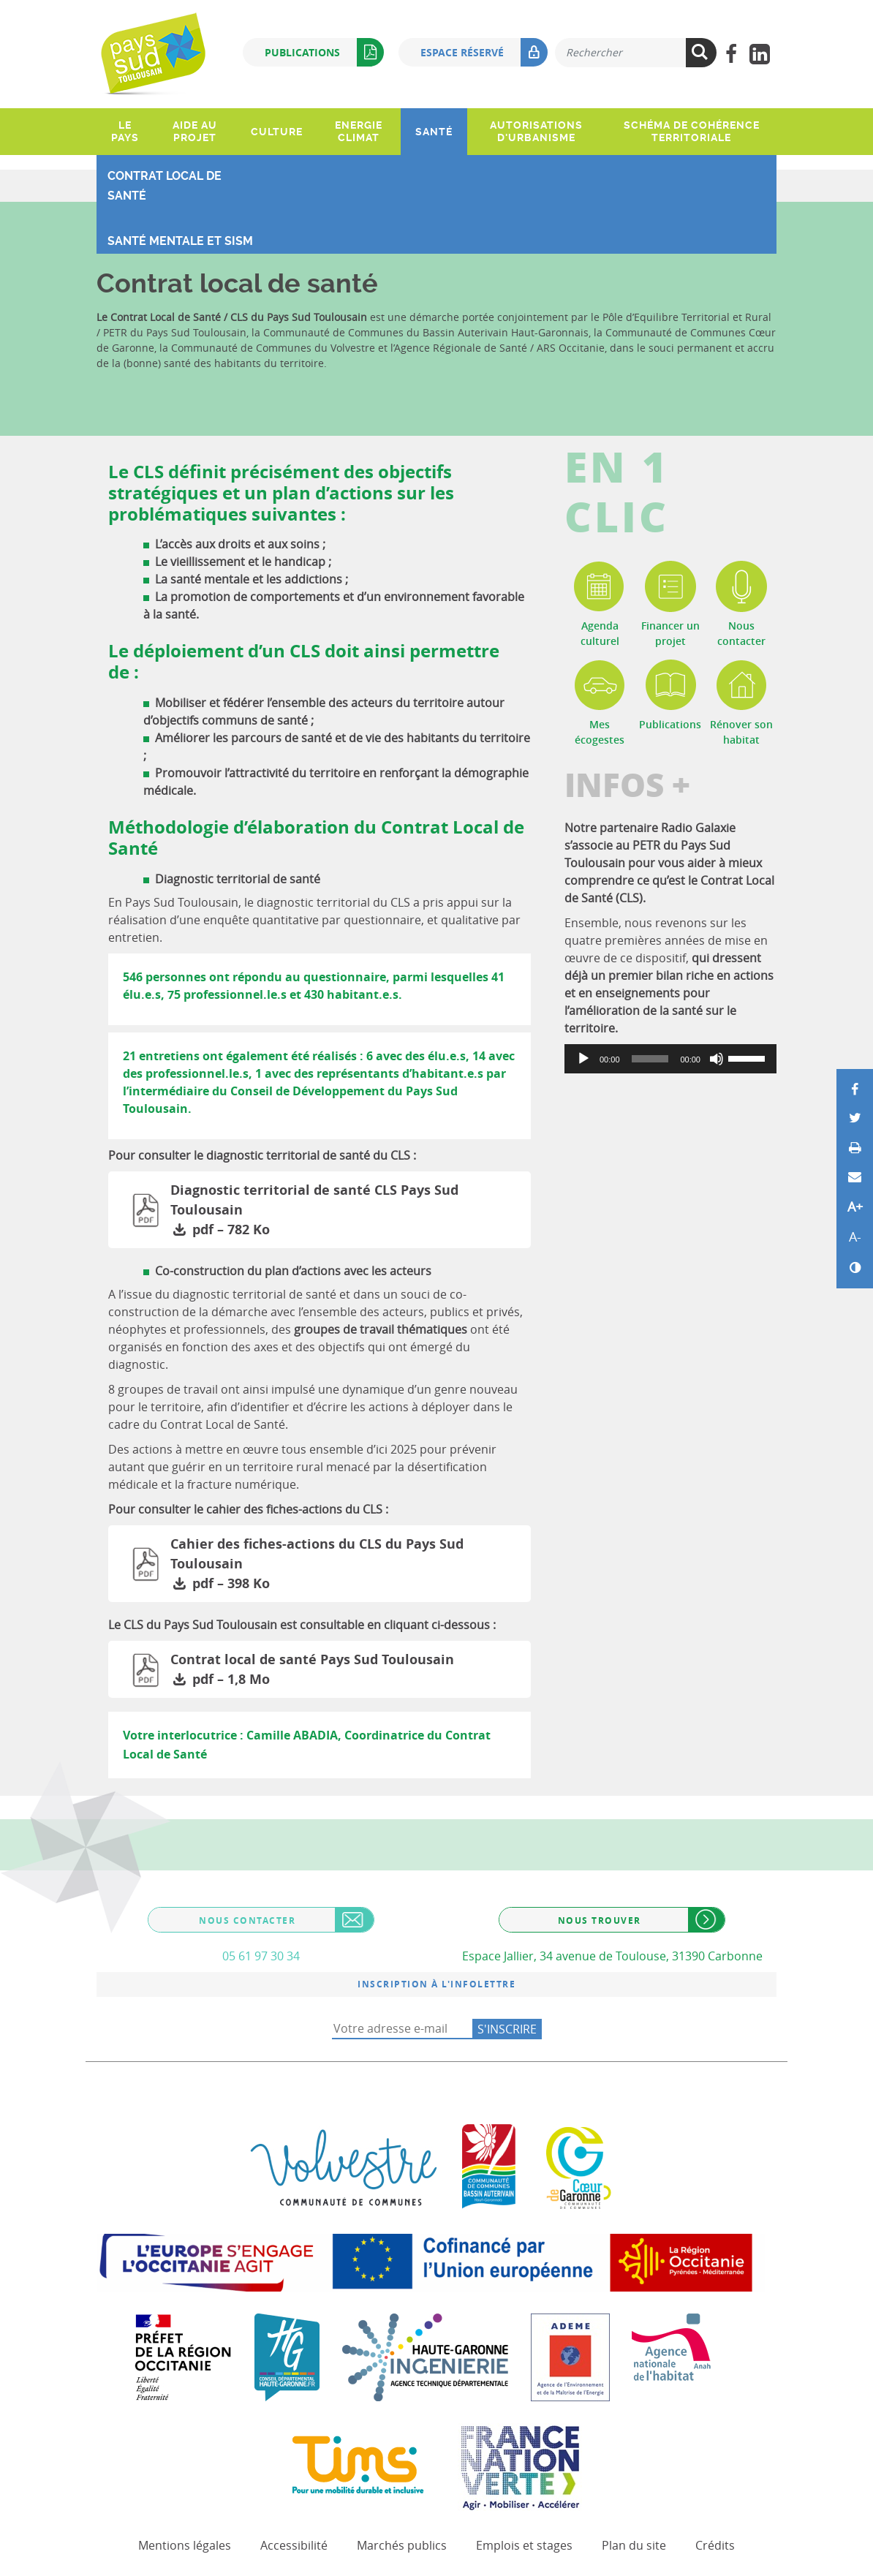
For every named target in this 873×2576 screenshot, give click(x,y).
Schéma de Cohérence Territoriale (692, 131)
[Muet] (716, 1058)
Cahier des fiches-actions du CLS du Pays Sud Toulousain (346, 1564)
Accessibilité (294, 2545)
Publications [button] (324, 52)
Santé (434, 131)
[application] (670, 1058)
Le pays (125, 131)
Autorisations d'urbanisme (536, 131)
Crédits (715, 2545)
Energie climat (358, 131)
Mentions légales (184, 2545)
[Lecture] (583, 1058)
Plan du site (634, 2545)
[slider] (650, 1058)
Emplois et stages (524, 2545)
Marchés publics (402, 2545)
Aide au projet (195, 131)
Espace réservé (484, 52)
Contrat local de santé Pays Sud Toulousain (346, 1669)
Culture (277, 131)
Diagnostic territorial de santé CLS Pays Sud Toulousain (346, 1210)
